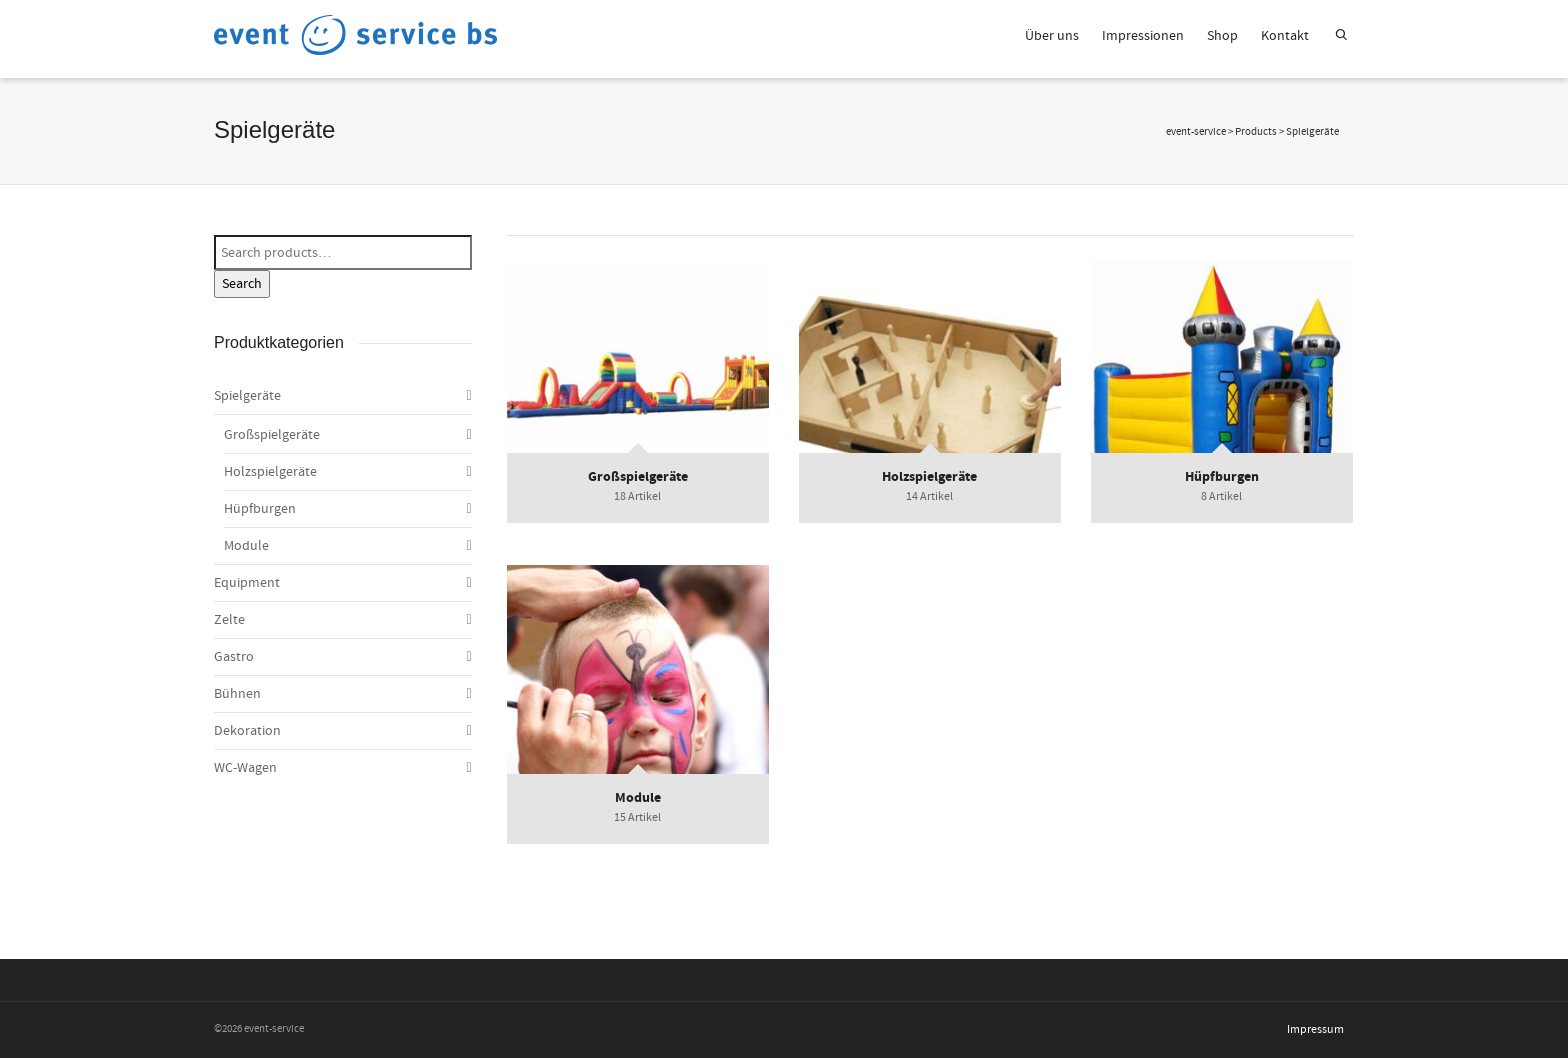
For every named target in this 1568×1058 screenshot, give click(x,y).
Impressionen (1143, 36)
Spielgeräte (247, 396)
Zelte (229, 620)
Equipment (247, 583)
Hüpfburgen (260, 509)
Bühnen (237, 694)
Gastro (234, 657)
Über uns (1052, 36)
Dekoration (247, 731)
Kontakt (1285, 36)
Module (246, 546)
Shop (1222, 36)
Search (242, 284)
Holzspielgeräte (270, 472)
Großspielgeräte (272, 435)
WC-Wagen (245, 768)
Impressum (1315, 1029)
